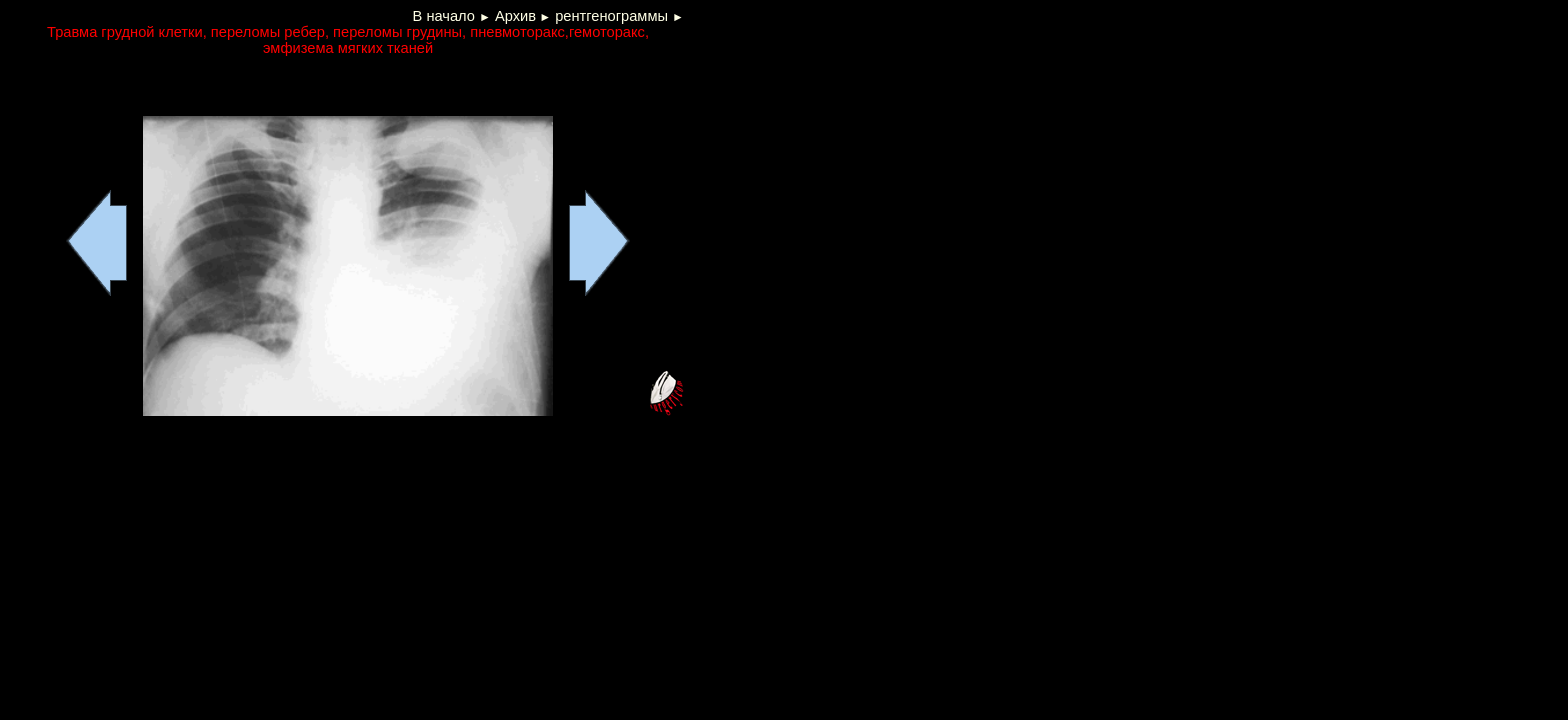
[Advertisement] (246, 86)
